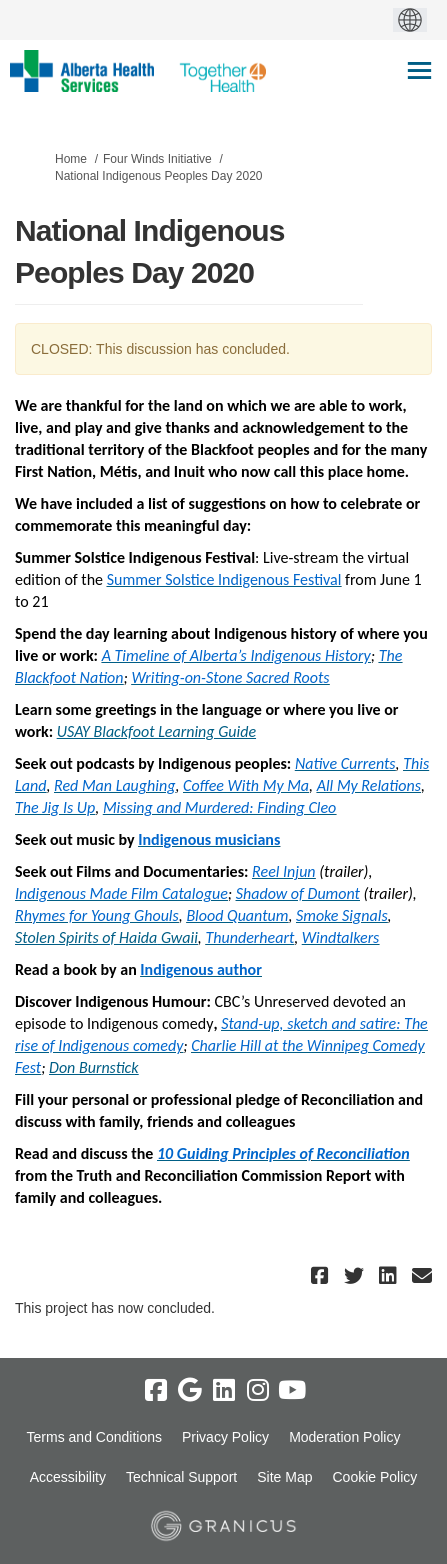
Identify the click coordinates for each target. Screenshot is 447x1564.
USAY (73, 731)
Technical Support (181, 1477)
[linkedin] (224, 1391)
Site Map (284, 1477)
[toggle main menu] (419, 70)
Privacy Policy (225, 1437)
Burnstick (109, 1067)
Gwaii (179, 937)
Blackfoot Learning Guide (173, 731)
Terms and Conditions (94, 1437)
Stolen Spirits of (67, 937)
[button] (322, 1275)
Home (71, 159)
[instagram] (258, 1391)
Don (64, 1067)
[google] (190, 1391)
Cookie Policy (374, 1477)
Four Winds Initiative (157, 159)
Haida (138, 937)
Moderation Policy (344, 1437)
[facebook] (156, 1391)
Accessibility (68, 1477)
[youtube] (292, 1391)
